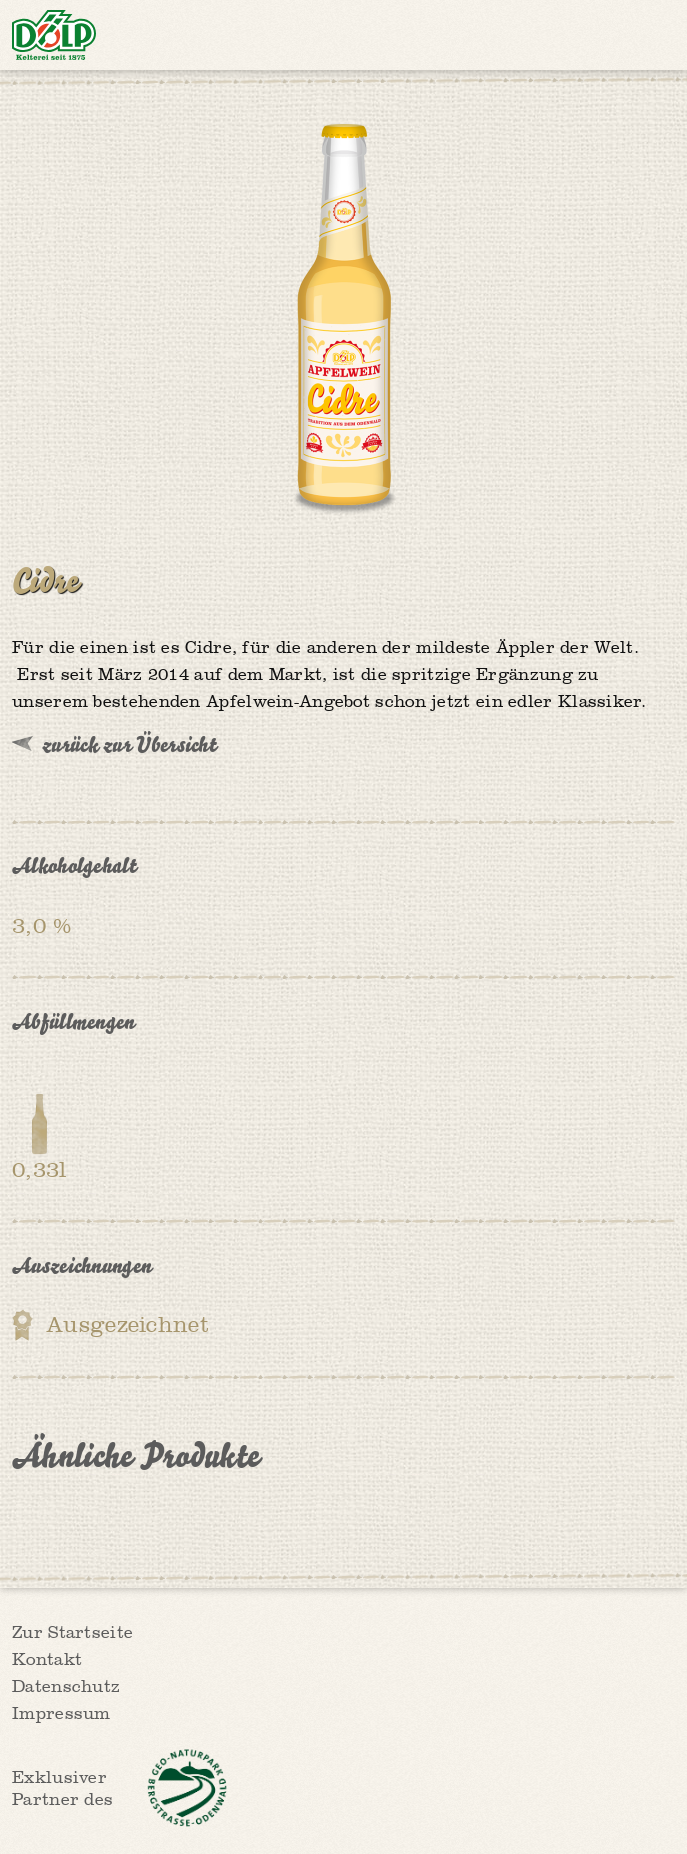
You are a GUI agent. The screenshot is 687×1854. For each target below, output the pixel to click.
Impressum (61, 1714)
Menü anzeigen (655, 35)
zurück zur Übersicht (129, 743)
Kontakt (47, 1660)
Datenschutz (66, 1687)
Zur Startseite (72, 1633)
